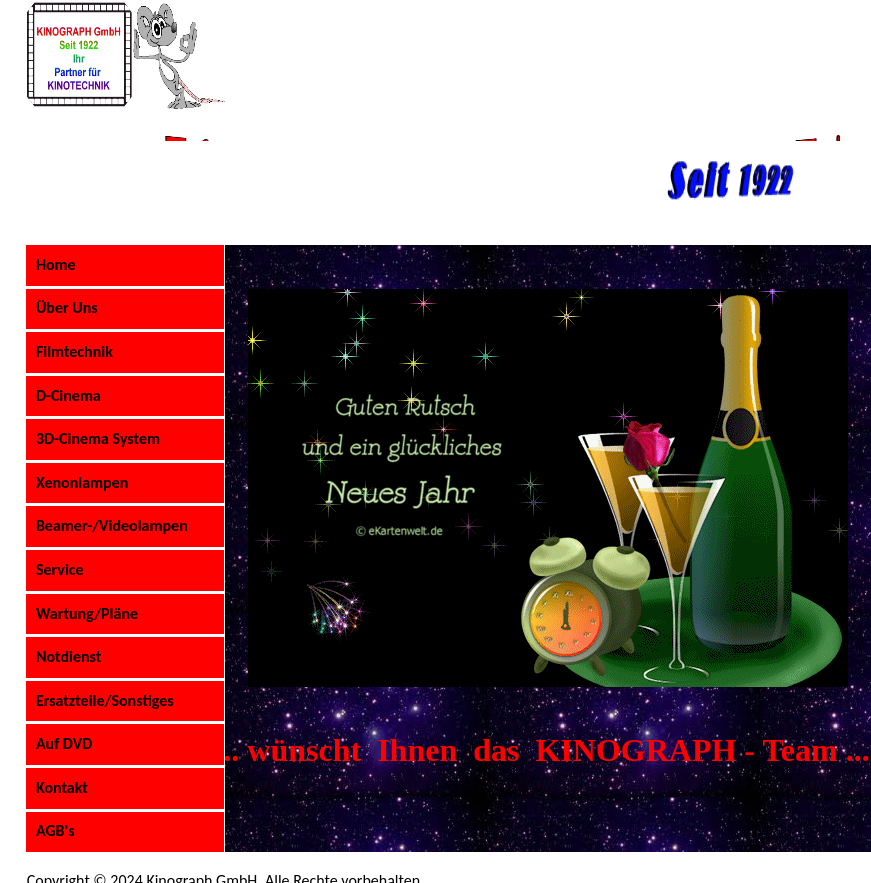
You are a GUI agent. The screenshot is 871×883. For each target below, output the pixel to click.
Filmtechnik (74, 351)
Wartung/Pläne (87, 613)
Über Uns (67, 307)
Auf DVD (64, 743)
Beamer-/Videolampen (112, 525)
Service (60, 569)
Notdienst (68, 656)
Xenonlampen (82, 482)
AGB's (55, 830)
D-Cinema (68, 395)
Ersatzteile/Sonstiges (105, 700)
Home (56, 264)
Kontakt (62, 787)
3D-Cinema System (98, 438)
